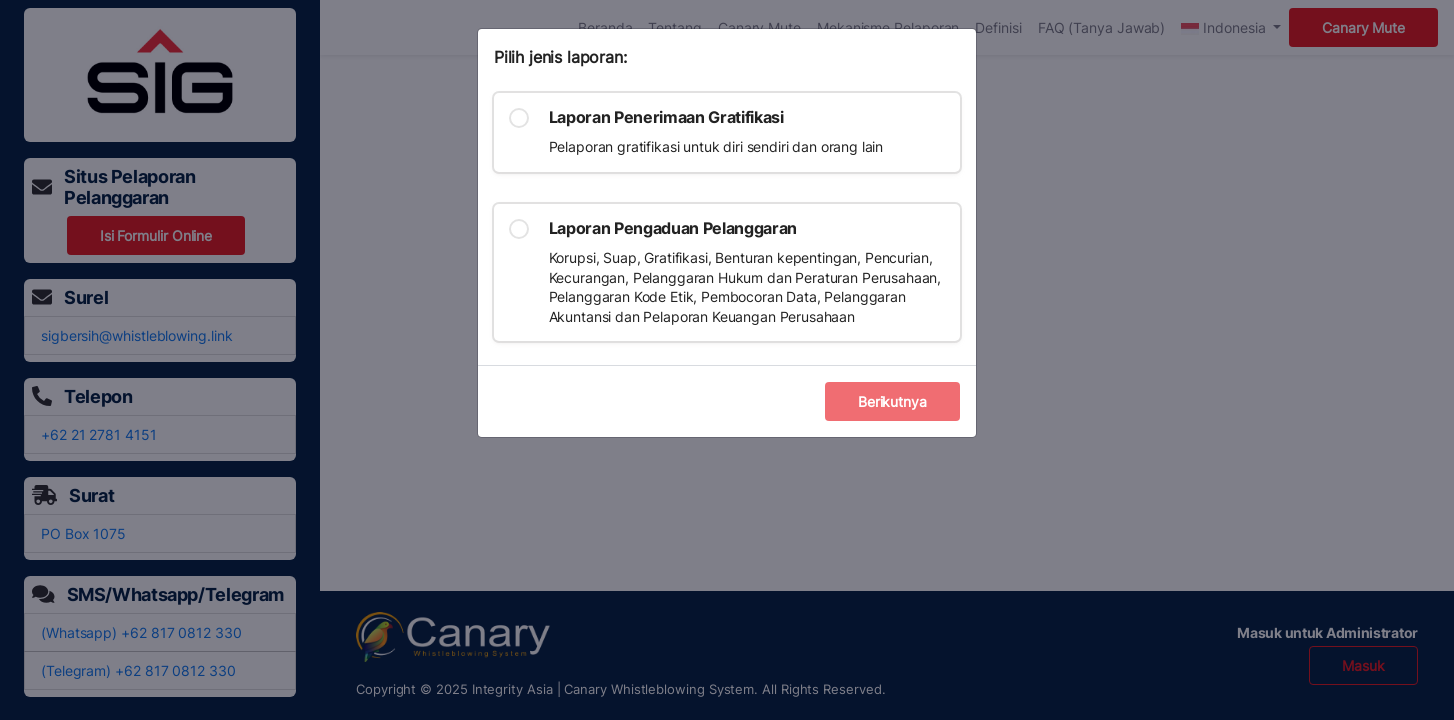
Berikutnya (892, 401)
